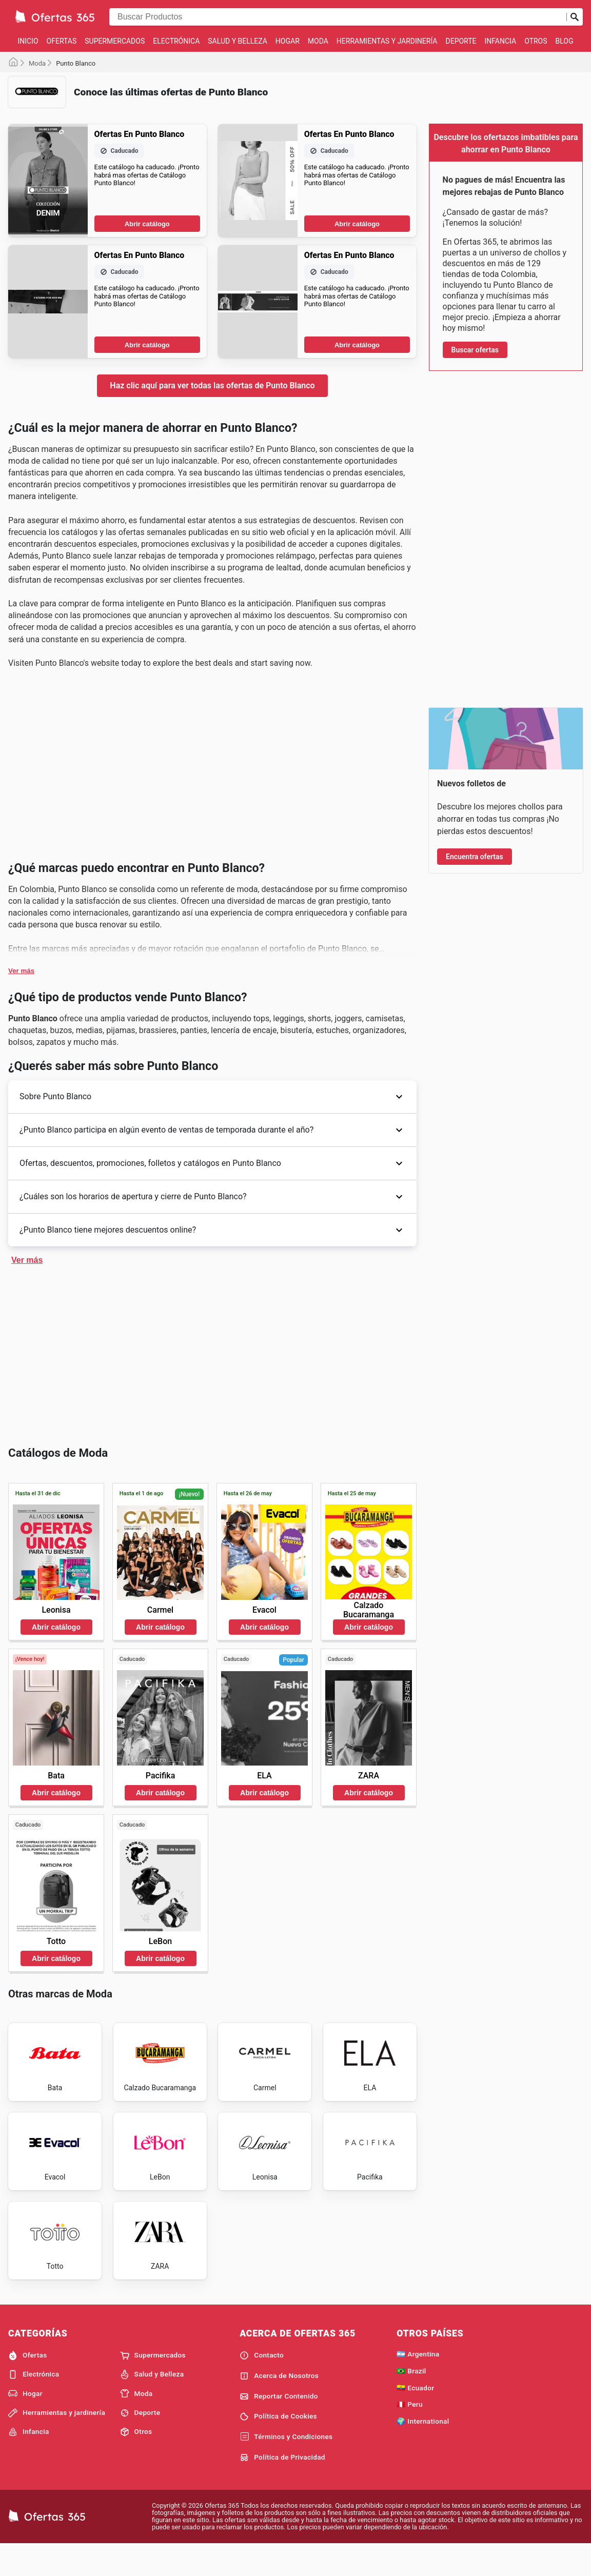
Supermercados (115, 41)
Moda (318, 41)
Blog (565, 41)
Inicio (27, 41)
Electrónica (176, 41)
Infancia (501, 41)
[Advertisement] (212, 188)
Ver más (21, 1283)
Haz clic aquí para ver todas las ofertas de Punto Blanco (212, 542)
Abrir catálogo (147, 380)
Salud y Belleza (237, 41)
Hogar (287, 41)
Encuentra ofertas (474, 857)
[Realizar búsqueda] (574, 17)
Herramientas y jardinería (387, 41)
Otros (535, 41)
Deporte (461, 41)
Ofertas (62, 41)
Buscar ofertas (475, 350)
